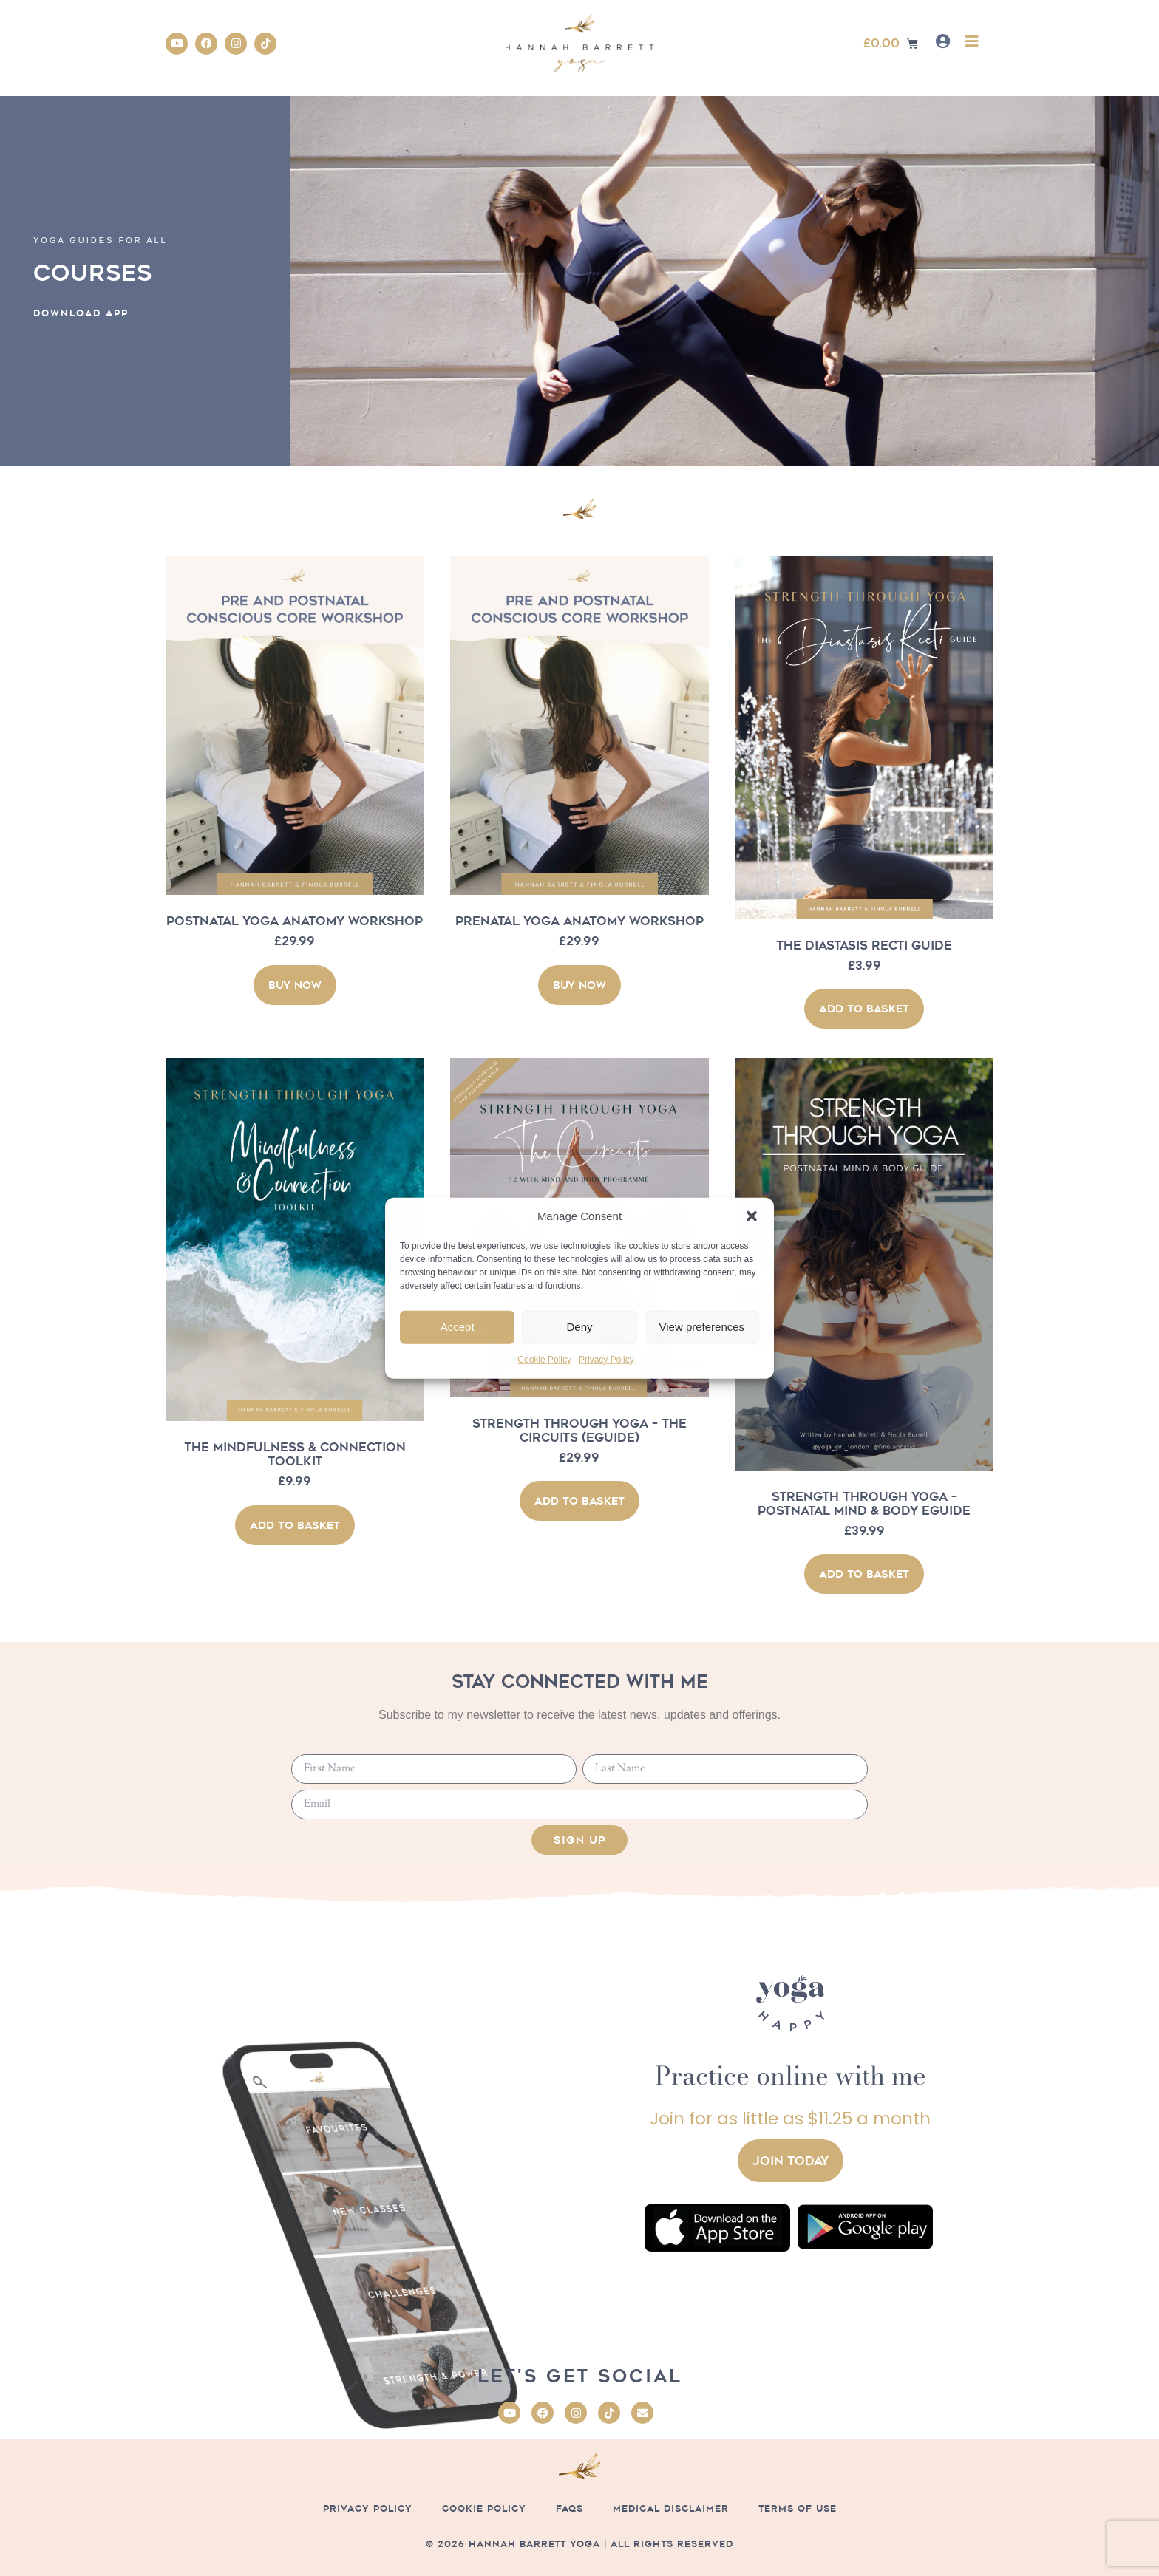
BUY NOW (295, 985)
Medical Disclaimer (671, 2508)
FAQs (569, 2508)
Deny (579, 1327)
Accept (458, 1327)
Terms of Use (797, 2508)
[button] (751, 1216)
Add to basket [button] (864, 1009)
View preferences (702, 1327)
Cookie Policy (544, 1360)
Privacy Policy (606, 1360)
